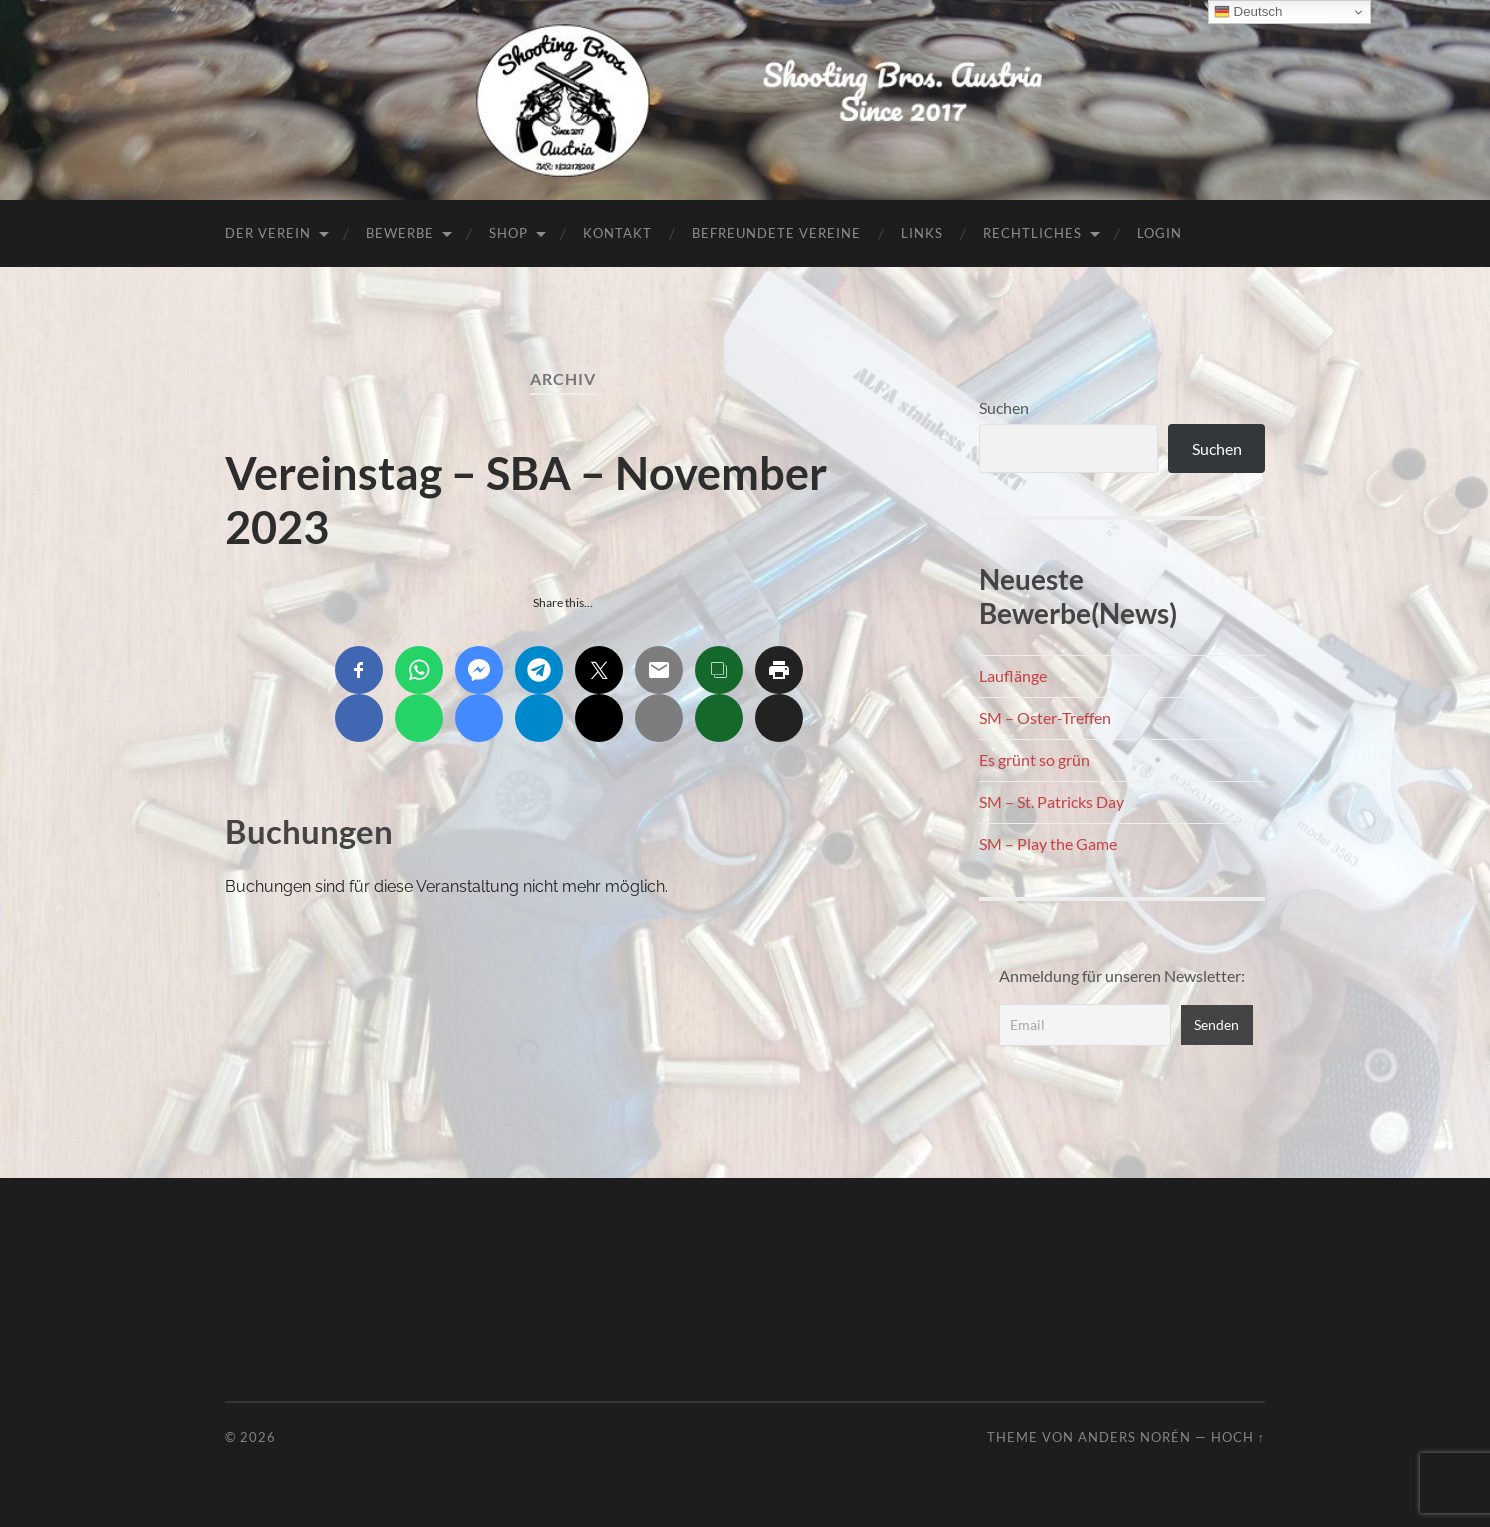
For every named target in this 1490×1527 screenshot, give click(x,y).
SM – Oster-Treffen (1045, 717)
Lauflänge (1013, 675)
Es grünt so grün (1034, 759)
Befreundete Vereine (776, 233)
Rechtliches (1032, 233)
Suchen (1004, 407)
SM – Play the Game (1048, 843)
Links (922, 233)
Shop (508, 233)
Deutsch (1248, 12)
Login (1159, 233)
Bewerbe (400, 233)
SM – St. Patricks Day (1051, 801)
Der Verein (268, 233)
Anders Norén (1134, 1437)
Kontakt (617, 233)
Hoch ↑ (1238, 1437)
